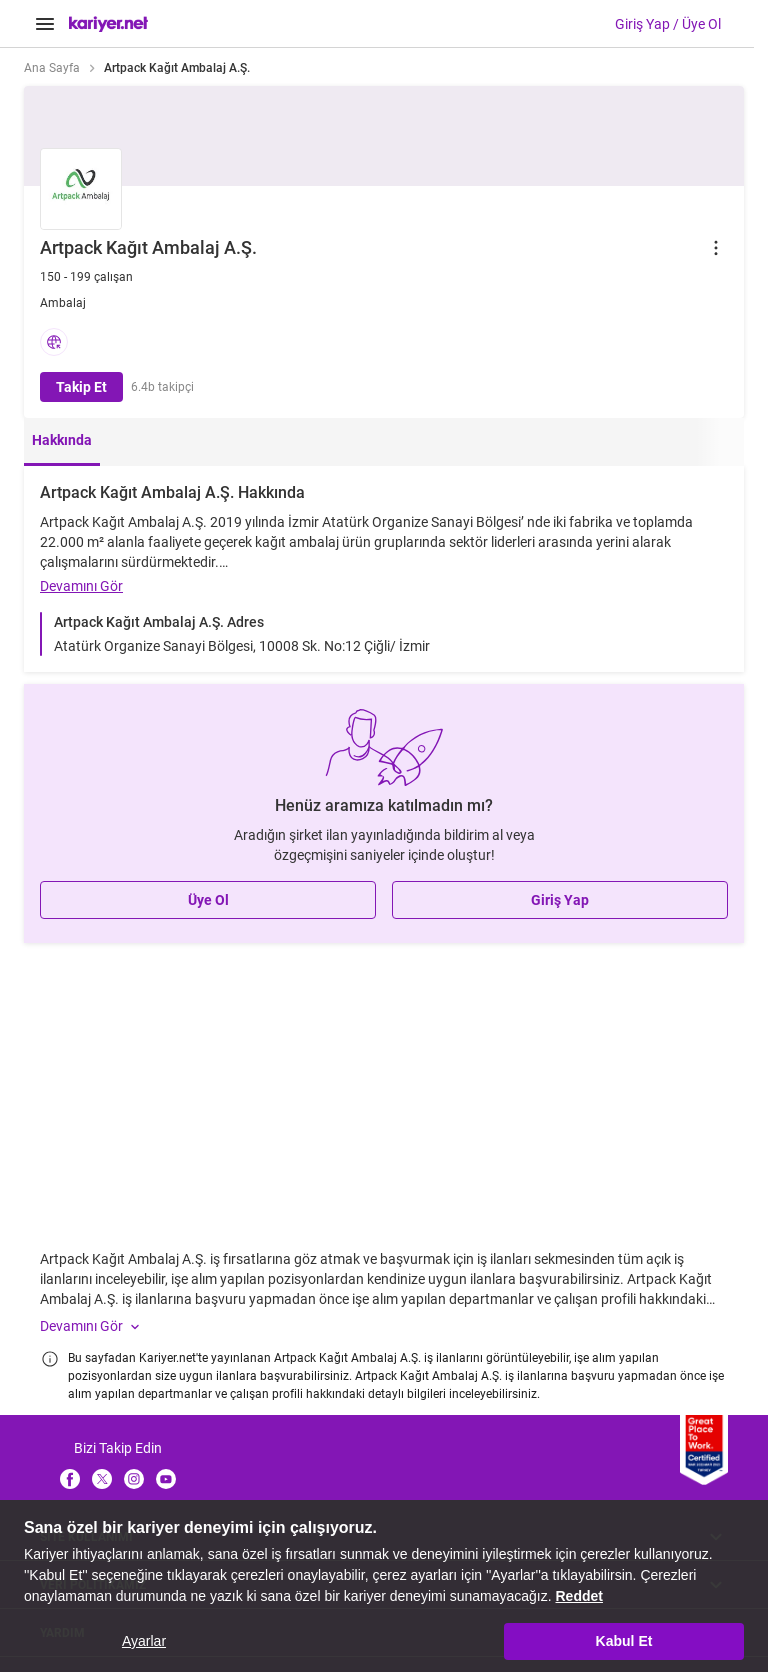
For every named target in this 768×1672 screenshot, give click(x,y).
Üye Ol (208, 900)
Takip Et (81, 387)
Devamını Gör (81, 586)
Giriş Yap (560, 900)
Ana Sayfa (52, 68)
